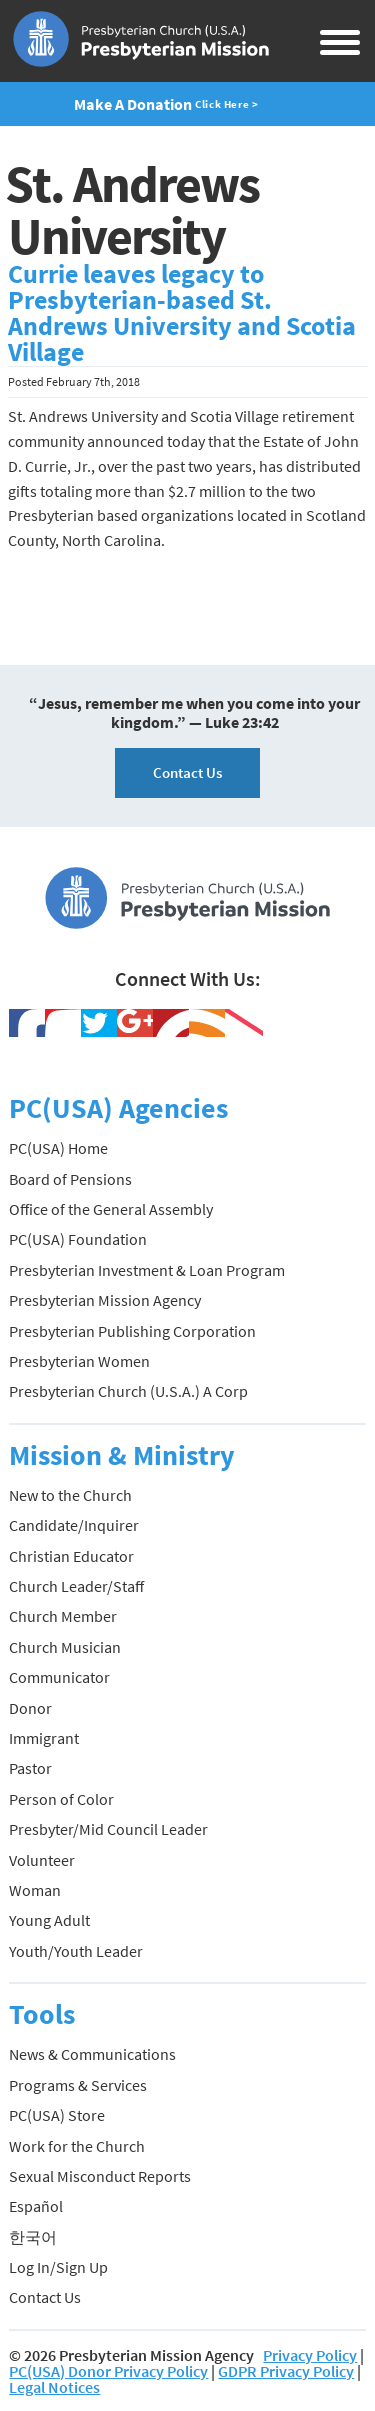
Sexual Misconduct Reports (100, 2176)
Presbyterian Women (79, 1361)
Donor (30, 1708)
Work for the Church (77, 2146)
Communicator (59, 1677)
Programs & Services (78, 2085)
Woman (35, 1890)
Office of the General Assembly (111, 1209)
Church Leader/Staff (76, 1586)
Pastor (30, 1768)
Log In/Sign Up (58, 2267)
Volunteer (42, 1860)
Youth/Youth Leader (76, 1951)
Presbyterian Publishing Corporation (132, 1331)
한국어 (33, 2237)
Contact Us (187, 772)
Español (36, 2206)
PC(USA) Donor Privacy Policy (108, 2371)
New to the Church (70, 1495)
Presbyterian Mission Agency (105, 1300)
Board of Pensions (70, 1179)
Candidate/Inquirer (74, 1525)
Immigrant (44, 1738)
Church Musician (65, 1647)
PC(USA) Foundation (78, 1239)
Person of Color (61, 1799)
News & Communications (92, 2054)
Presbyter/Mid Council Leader (108, 1829)
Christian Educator (71, 1556)
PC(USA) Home (58, 1148)
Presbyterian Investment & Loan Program (147, 1270)
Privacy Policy (310, 2355)
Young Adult (49, 1920)
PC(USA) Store (57, 2115)
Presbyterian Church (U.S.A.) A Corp (128, 1391)
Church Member (63, 1616)
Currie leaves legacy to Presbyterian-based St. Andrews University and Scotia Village (182, 313)
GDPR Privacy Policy (286, 2371)
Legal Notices (54, 2387)
